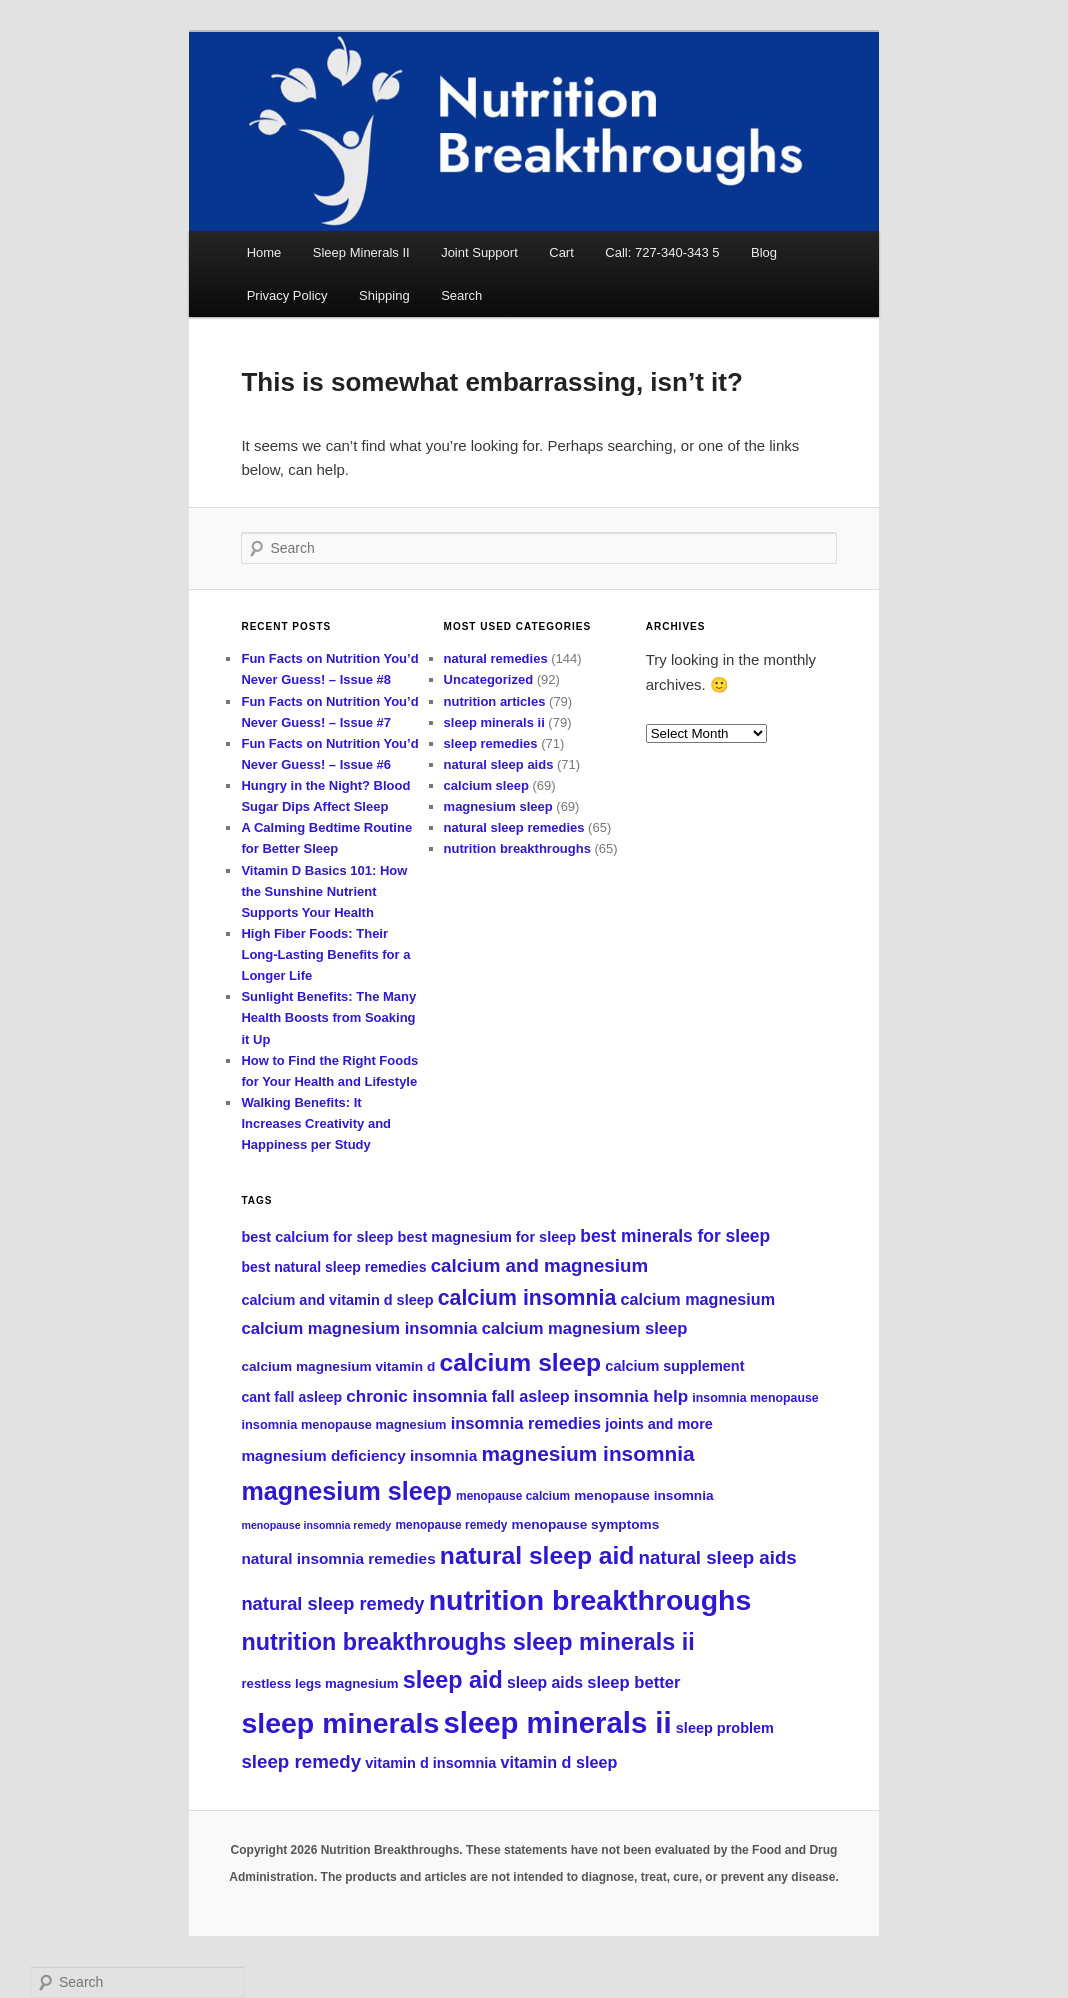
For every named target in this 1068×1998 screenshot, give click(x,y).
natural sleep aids (499, 764)
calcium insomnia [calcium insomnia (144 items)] (527, 1298)
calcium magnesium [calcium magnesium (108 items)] (697, 1299)
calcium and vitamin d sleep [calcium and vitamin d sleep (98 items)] (337, 1300)
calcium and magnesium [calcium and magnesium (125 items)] (539, 1265)
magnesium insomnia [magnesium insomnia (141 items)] (588, 1453)
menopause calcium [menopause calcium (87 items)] (513, 1496)
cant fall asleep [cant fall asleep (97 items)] (291, 1397)
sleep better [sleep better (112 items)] (633, 1682)
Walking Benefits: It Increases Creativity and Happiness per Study (316, 1123)
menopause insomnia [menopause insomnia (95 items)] (643, 1495)
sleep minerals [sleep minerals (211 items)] (340, 1723)
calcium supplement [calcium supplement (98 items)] (674, 1366)
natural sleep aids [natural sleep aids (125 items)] (718, 1557)
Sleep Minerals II (361, 252)
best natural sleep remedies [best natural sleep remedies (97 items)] (333, 1267)
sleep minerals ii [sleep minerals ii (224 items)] (557, 1722)
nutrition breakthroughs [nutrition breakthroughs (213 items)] (590, 1600)
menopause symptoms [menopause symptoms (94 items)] (586, 1524)
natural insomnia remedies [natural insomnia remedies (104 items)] (338, 1558)
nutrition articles (495, 701)
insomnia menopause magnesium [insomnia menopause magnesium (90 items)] (343, 1424)
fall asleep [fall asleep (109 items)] (530, 1396)
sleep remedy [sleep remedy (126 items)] (301, 1761)
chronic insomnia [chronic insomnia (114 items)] (416, 1396)
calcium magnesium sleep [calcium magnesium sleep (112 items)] (585, 1328)
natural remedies (496, 658)
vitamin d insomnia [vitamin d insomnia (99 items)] (430, 1763)
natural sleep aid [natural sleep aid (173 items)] (537, 1555)
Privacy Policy (287, 295)
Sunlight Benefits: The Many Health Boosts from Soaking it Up (328, 1017)
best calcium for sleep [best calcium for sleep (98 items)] (317, 1237)
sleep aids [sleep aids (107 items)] (545, 1682)
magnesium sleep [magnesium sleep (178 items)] (346, 1491)
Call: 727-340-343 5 (662, 252)
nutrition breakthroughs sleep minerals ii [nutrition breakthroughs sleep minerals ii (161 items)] (467, 1642)
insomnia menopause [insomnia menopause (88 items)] (755, 1398)
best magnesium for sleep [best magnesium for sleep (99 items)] (487, 1237)
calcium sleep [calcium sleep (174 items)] (520, 1362)
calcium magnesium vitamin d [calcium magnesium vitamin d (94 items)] (338, 1366)
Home (264, 252)
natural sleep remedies (514, 827)
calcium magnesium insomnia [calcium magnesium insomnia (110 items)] (359, 1328)
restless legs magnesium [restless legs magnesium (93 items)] (319, 1683)
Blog (764, 252)
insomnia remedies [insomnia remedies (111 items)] (526, 1423)
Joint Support (479, 252)
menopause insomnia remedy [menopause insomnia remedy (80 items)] (316, 1525)
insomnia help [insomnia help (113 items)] (631, 1396)
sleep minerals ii (494, 722)
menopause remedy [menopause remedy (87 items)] (451, 1525)
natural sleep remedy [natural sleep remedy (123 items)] (332, 1603)
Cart (561, 252)
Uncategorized (489, 679)
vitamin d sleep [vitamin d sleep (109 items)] (559, 1762)
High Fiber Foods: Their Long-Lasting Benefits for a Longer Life (325, 954)
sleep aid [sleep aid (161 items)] (453, 1680)
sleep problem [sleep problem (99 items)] (725, 1728)
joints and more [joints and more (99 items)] (659, 1424)
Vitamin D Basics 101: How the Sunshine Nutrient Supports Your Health (324, 891)
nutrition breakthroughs (517, 848)
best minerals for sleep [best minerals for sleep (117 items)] (675, 1236)
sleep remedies (491, 743)
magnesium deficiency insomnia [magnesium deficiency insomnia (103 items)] (359, 1455)
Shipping (384, 295)
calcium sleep (486, 785)
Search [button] (461, 295)
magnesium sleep (498, 806)
